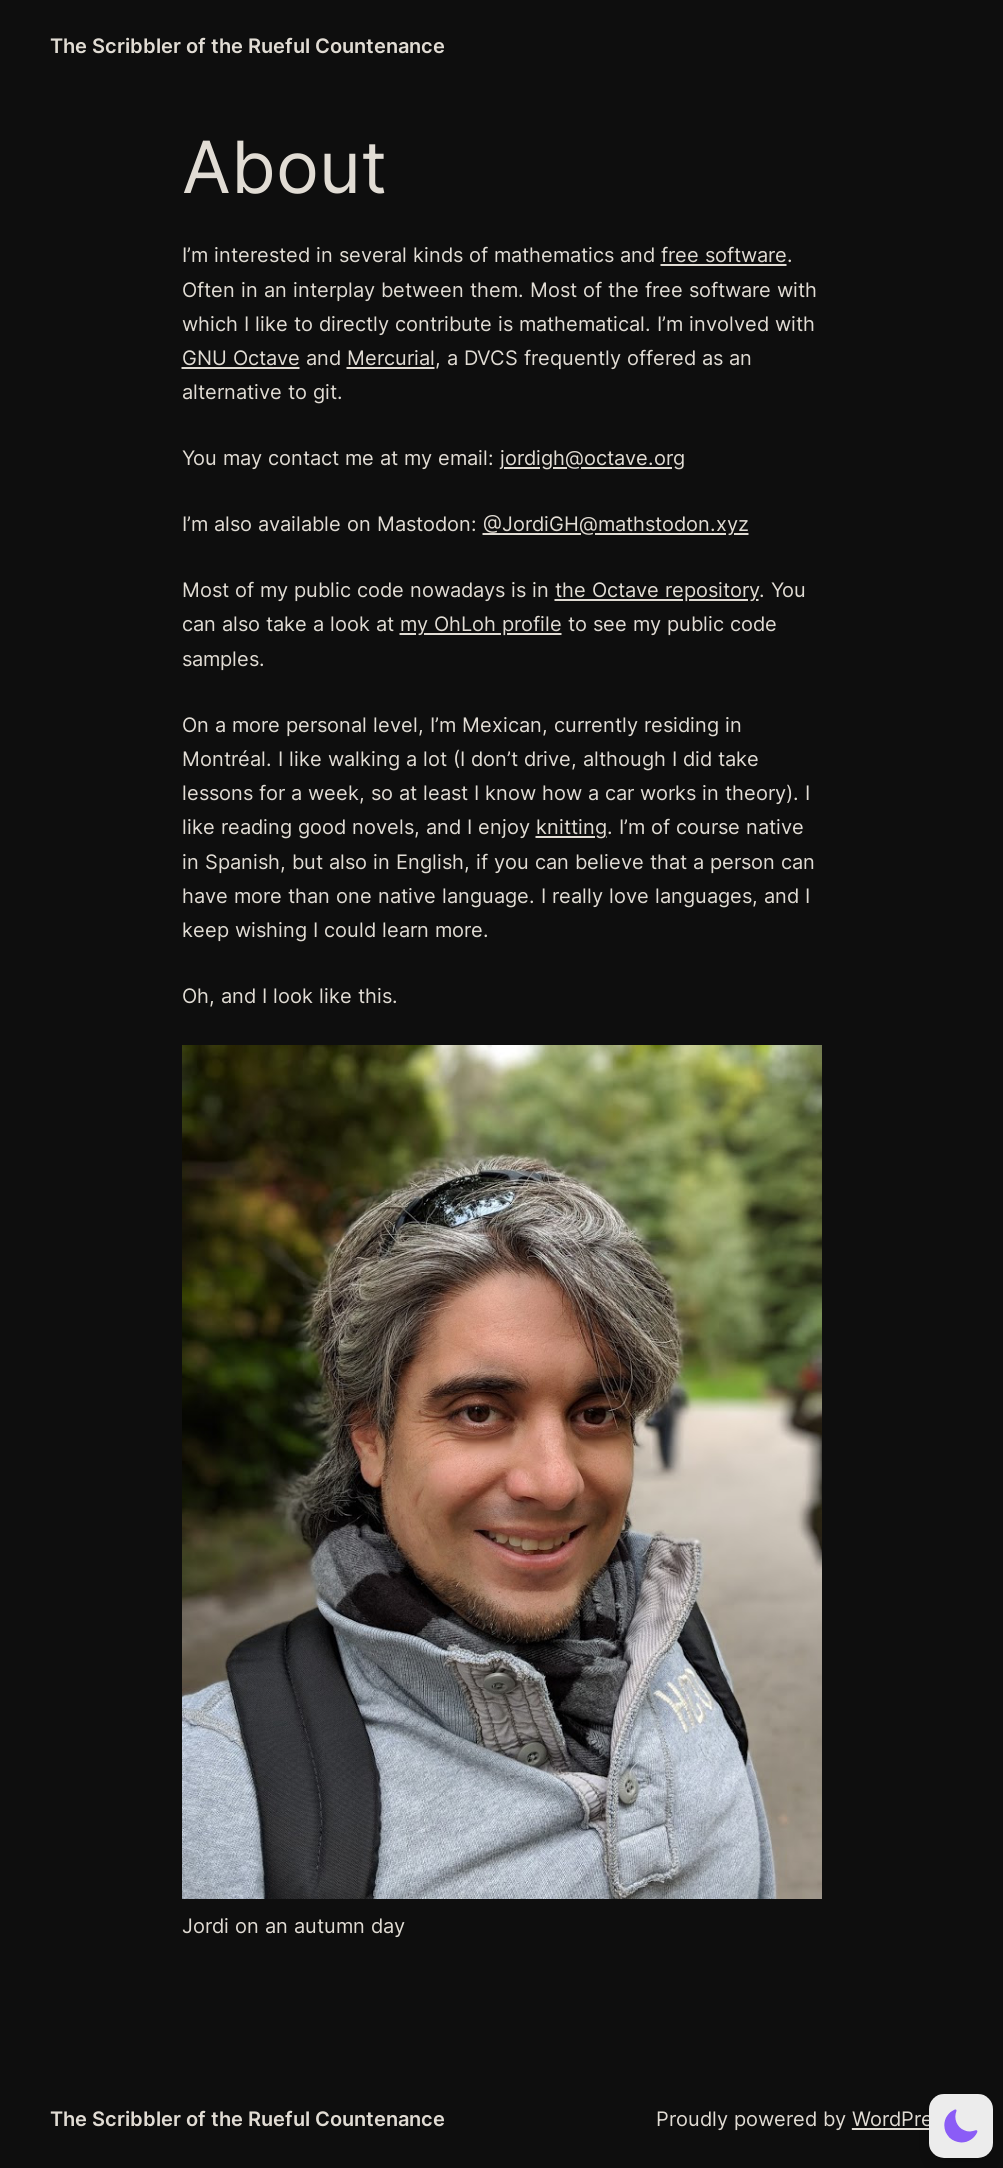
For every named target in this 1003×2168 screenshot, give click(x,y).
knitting (571, 826)
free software (724, 254)
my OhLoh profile (481, 623)
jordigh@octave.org (592, 457)
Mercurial (391, 357)
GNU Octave (241, 357)
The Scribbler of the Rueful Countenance (247, 45)
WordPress (902, 2118)
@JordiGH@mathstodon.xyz (616, 523)
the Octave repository (657, 589)
